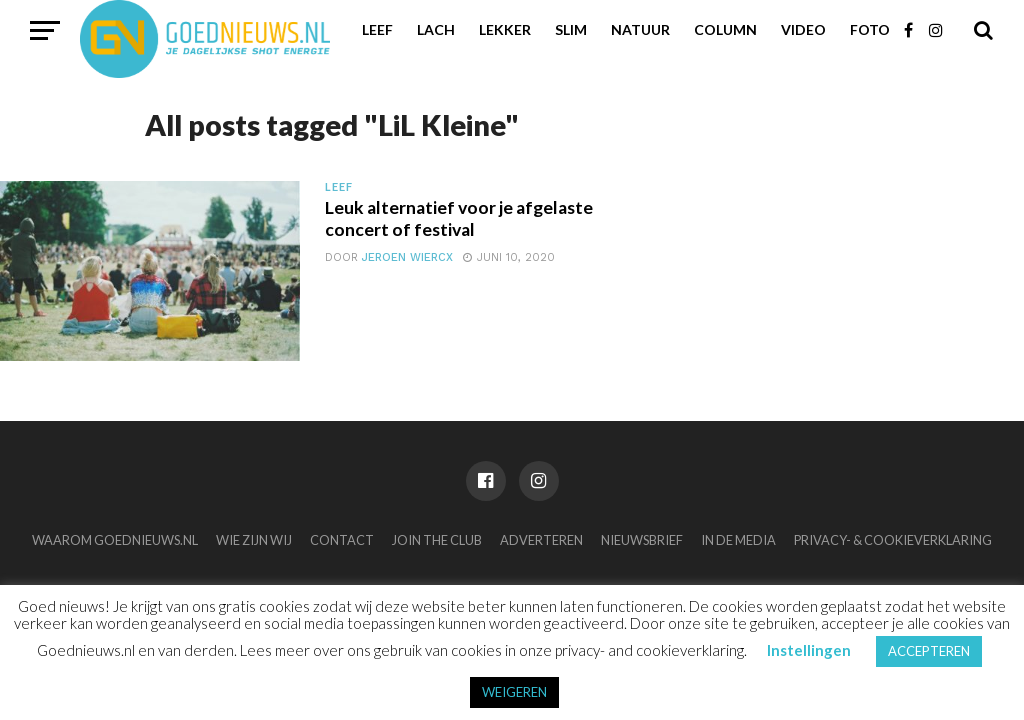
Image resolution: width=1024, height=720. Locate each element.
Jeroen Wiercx (407, 257)
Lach (436, 29)
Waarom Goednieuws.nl (115, 540)
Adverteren (541, 540)
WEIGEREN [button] (514, 692)
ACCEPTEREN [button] (929, 651)
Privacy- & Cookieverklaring (893, 540)
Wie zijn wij (254, 540)
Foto (870, 29)
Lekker (505, 29)
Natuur (640, 29)
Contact (342, 540)
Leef (377, 29)
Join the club (437, 540)
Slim (571, 29)
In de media (738, 540)
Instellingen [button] (809, 650)
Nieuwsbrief (642, 540)
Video (803, 29)
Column (725, 29)
